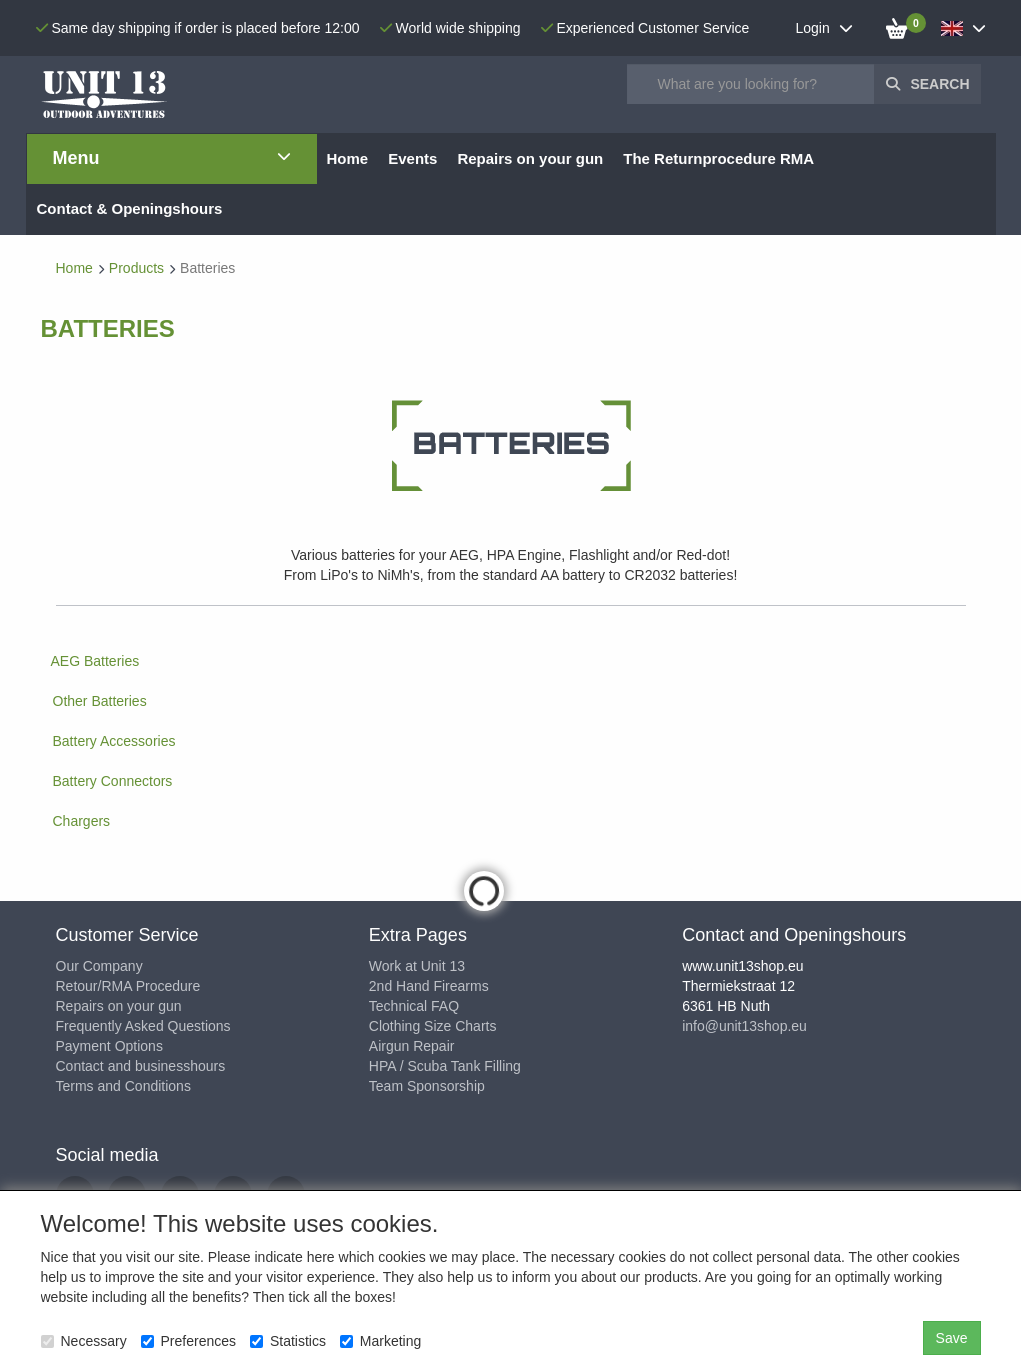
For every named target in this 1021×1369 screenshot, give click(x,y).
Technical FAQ (414, 1006)
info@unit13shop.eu (744, 1026)
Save (952, 1338)
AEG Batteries (95, 661)
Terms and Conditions (123, 1086)
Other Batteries (100, 701)
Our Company (99, 966)
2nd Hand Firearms (429, 986)
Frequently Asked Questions (143, 1026)
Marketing (380, 1341)
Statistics (288, 1341)
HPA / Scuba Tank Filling (445, 1066)
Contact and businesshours (141, 1066)
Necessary (84, 1341)
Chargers (82, 821)
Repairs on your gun (119, 1006)
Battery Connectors (113, 781)
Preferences (188, 1341)
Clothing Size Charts (433, 1026)
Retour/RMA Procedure (128, 986)
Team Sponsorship (427, 1086)
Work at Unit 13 (417, 966)
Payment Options (109, 1046)
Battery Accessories (114, 741)
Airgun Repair (412, 1046)
